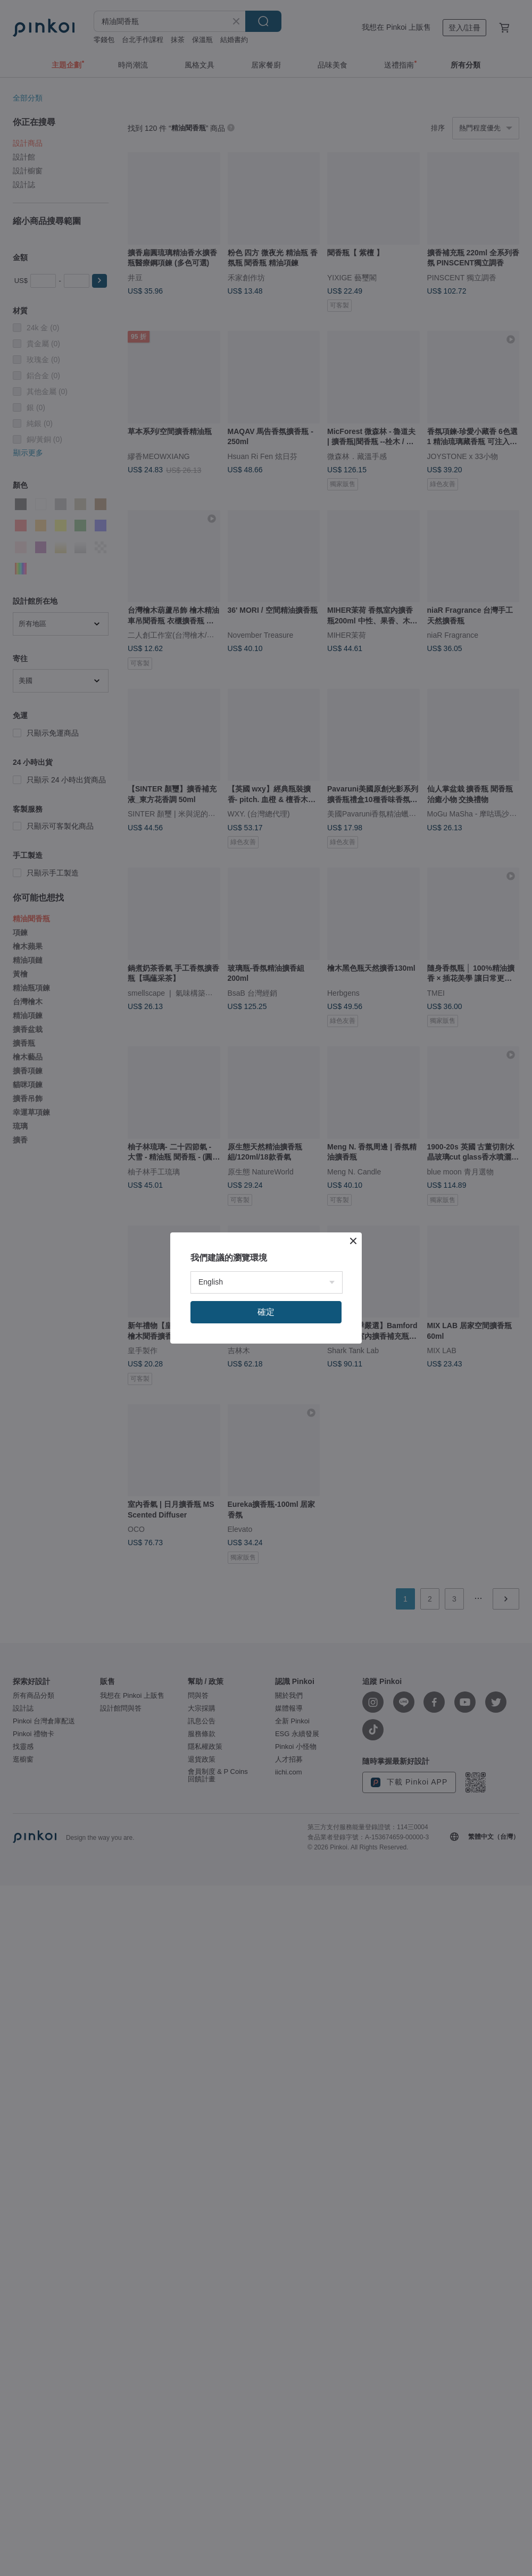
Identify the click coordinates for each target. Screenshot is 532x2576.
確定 (266, 1311)
